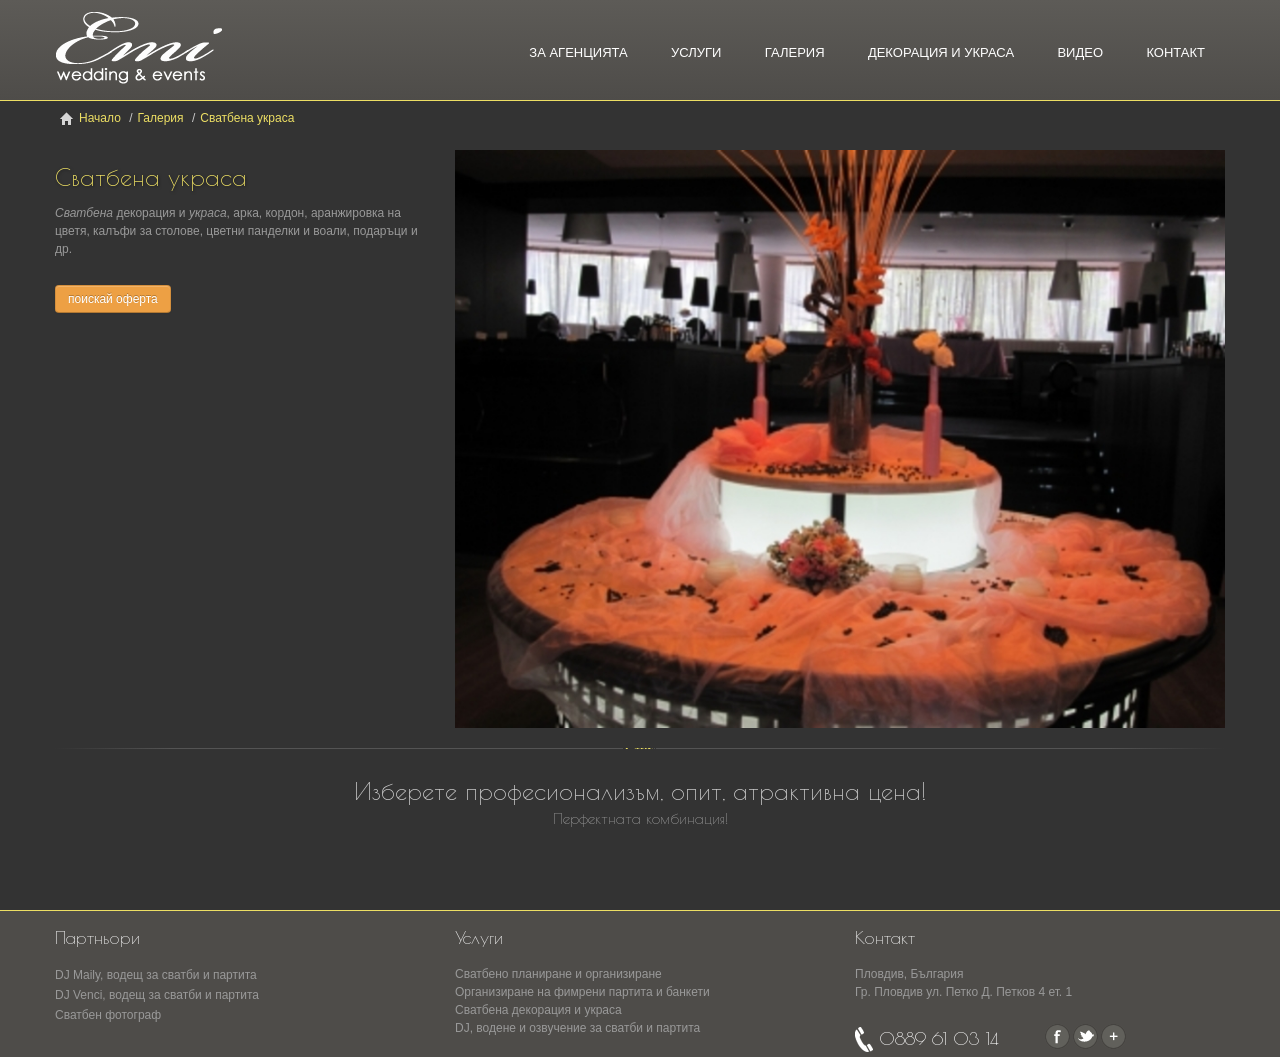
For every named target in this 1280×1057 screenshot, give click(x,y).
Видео (1080, 52)
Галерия (795, 52)
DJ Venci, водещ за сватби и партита (157, 995)
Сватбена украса (247, 118)
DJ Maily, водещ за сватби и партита (156, 975)
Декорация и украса (941, 52)
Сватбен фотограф (108, 1015)
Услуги (696, 52)
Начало (100, 118)
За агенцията (578, 52)
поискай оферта (113, 299)
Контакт (1175, 52)
